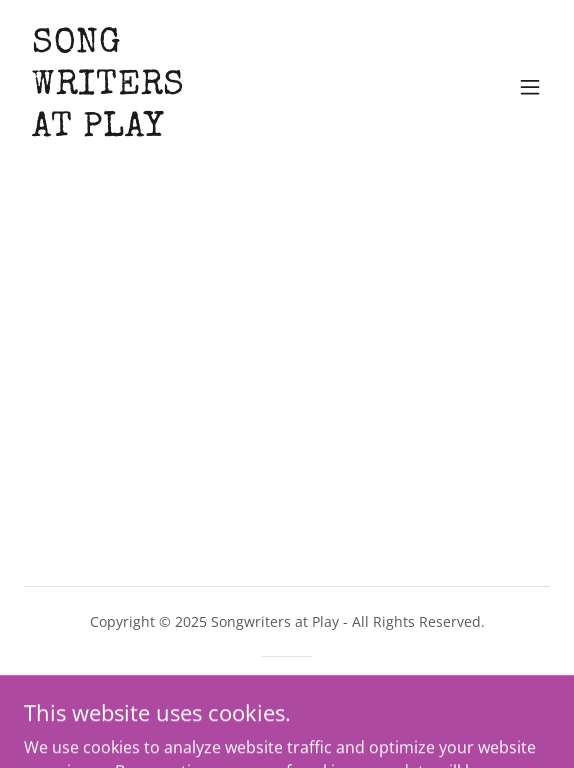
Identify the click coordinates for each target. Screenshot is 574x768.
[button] (530, 87)
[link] (108, 130)
